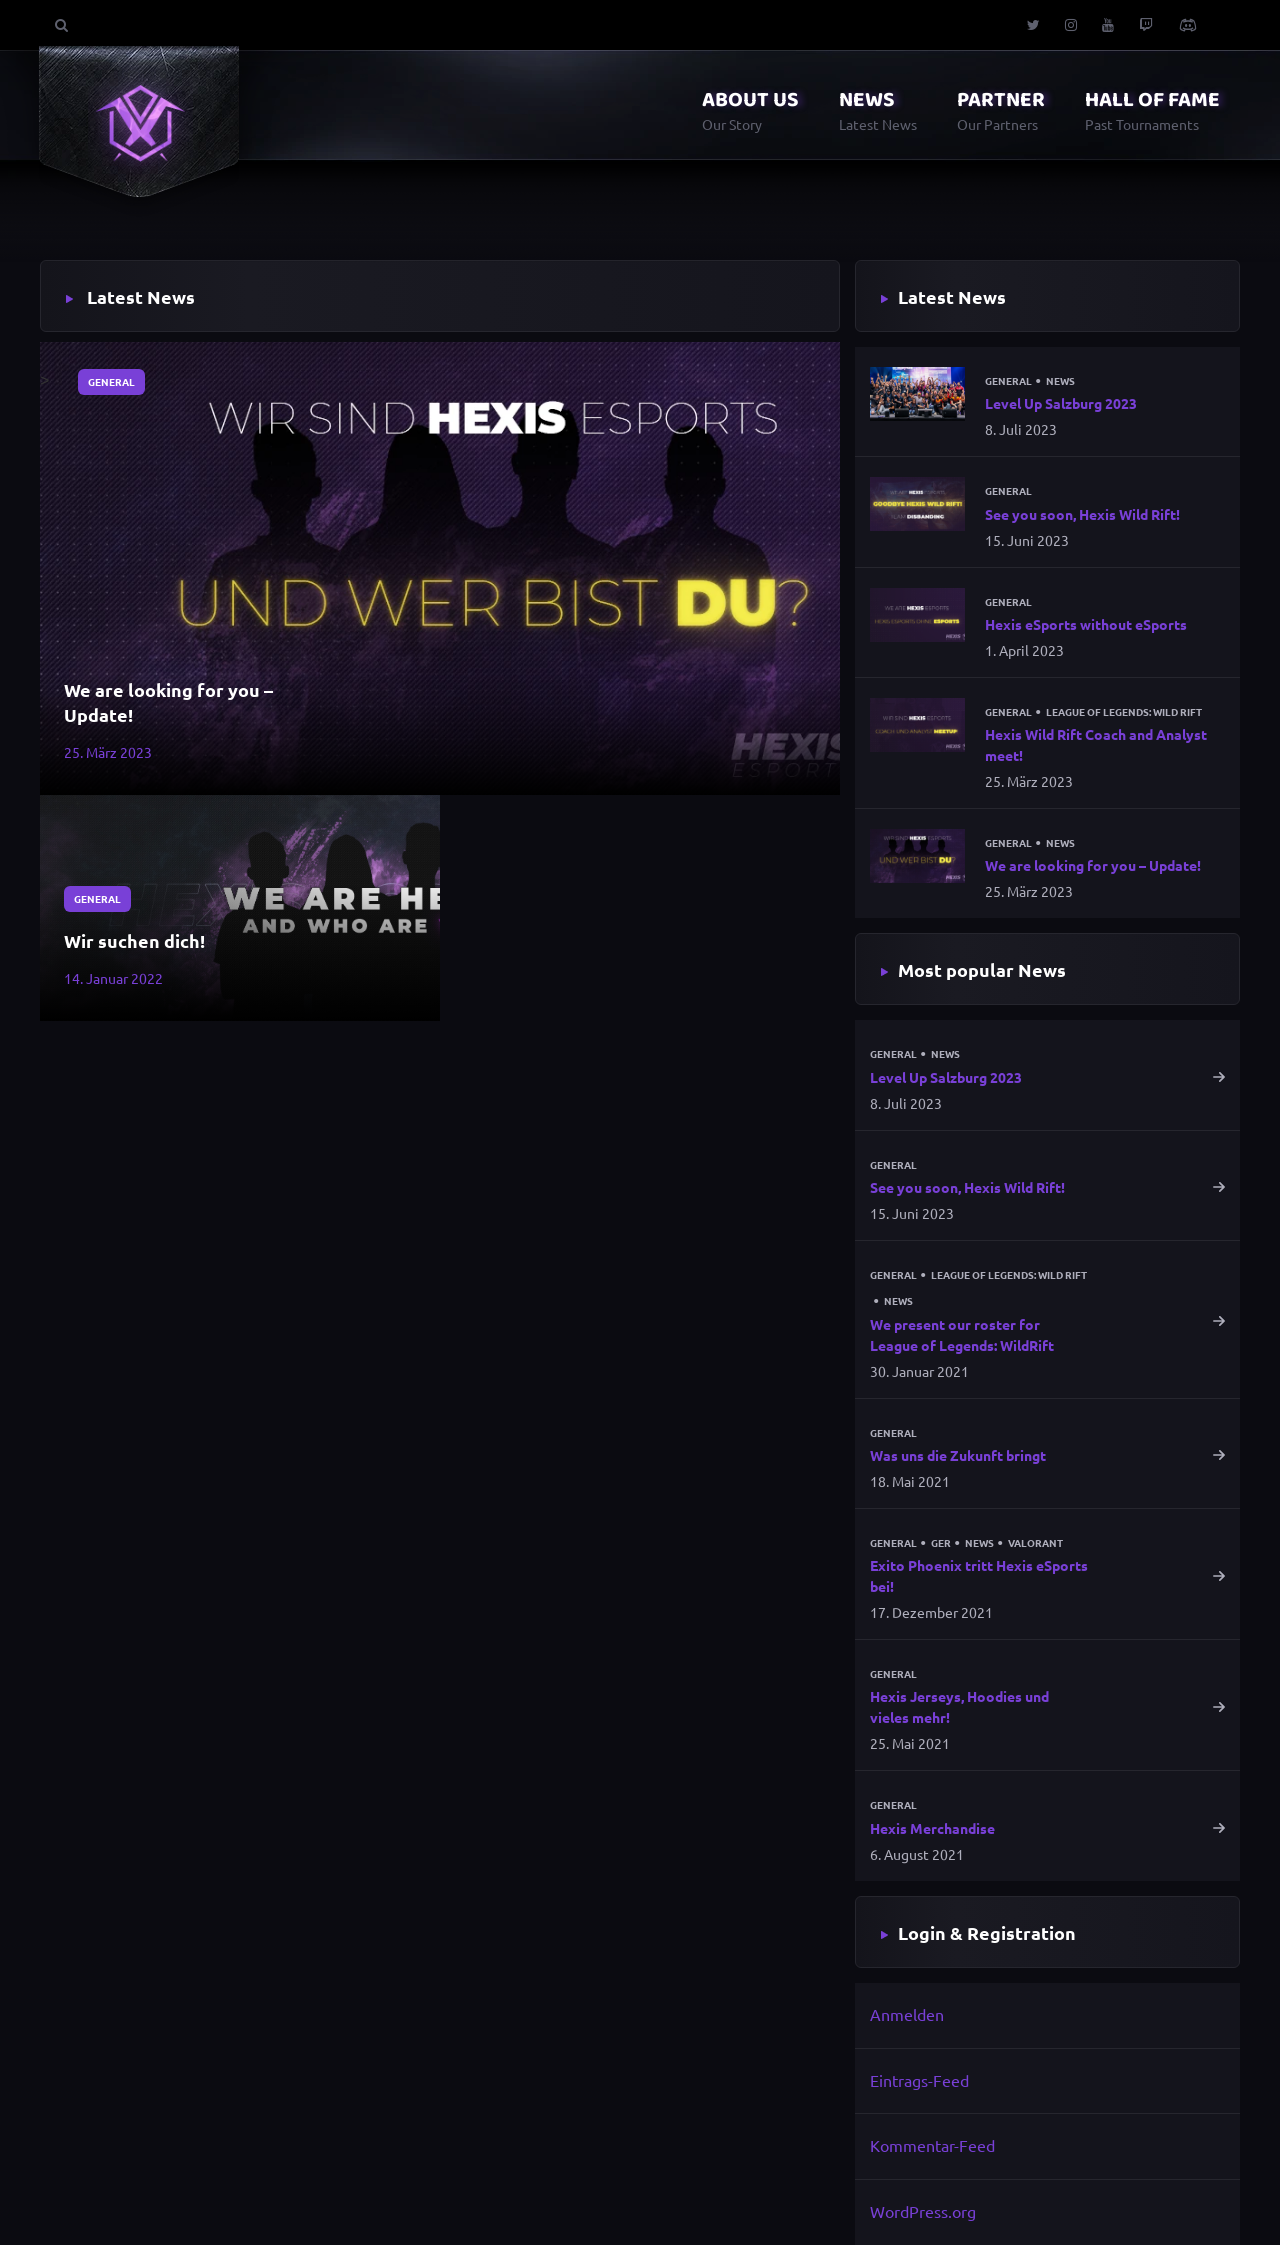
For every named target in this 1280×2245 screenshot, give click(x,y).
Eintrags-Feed (919, 2080)
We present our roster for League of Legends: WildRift (962, 1334)
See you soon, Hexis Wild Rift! (1082, 514)
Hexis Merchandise (932, 1828)
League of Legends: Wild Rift (1124, 712)
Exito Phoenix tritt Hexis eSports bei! (979, 1575)
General (111, 381)
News (1060, 381)
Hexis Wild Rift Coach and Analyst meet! (1096, 744)
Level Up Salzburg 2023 (1061, 403)
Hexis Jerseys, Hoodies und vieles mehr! (959, 1706)
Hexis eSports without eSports (1086, 624)
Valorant (1035, 1543)
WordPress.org (923, 2211)
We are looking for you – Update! (168, 702)
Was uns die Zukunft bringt (958, 1455)
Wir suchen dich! (134, 940)
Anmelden (907, 2014)
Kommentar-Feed (932, 2145)
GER (941, 1543)
